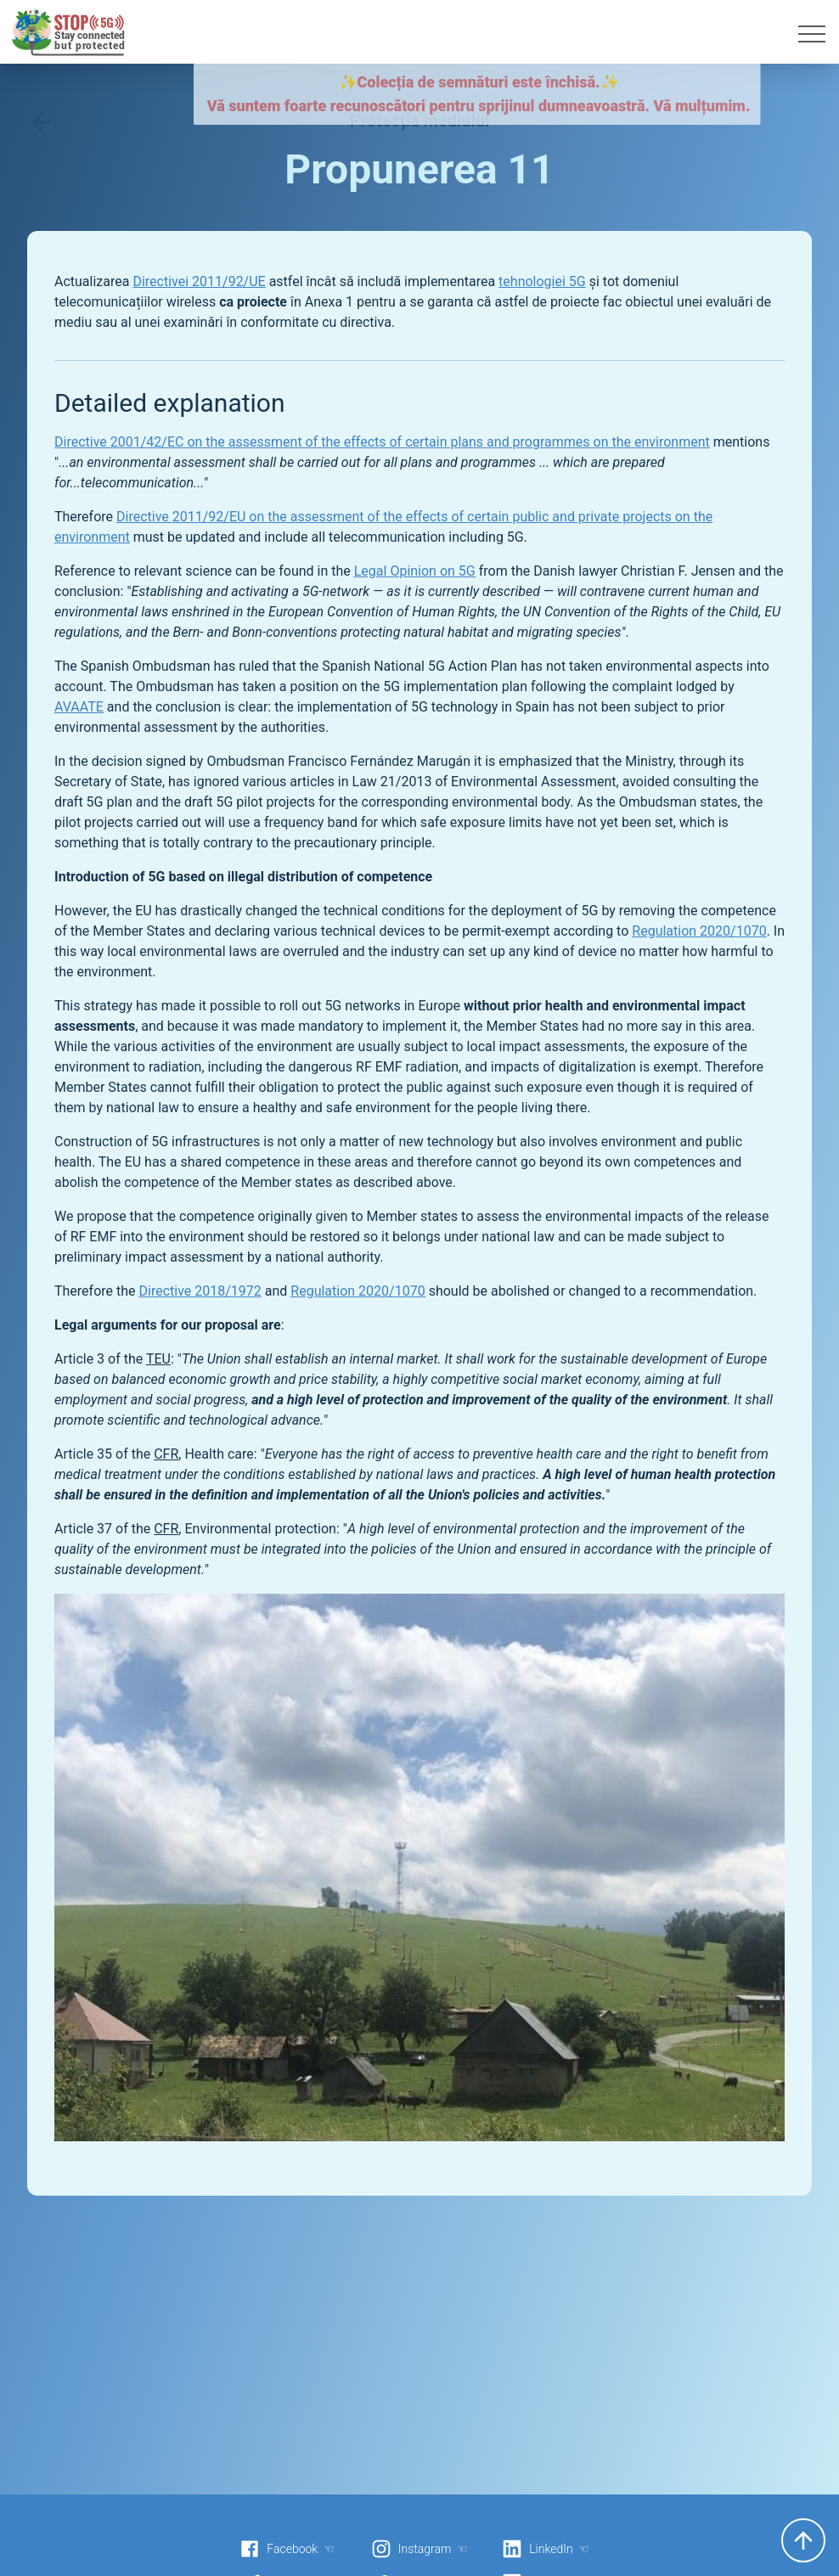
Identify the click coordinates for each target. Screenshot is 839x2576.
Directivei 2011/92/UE (198, 281)
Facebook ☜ (287, 2549)
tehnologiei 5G (542, 281)
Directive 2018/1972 (200, 1291)
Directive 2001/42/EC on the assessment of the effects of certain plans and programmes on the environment (382, 442)
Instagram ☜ (419, 2549)
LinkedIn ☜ (545, 2549)
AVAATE (79, 707)
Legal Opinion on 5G (415, 571)
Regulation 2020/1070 (699, 931)
